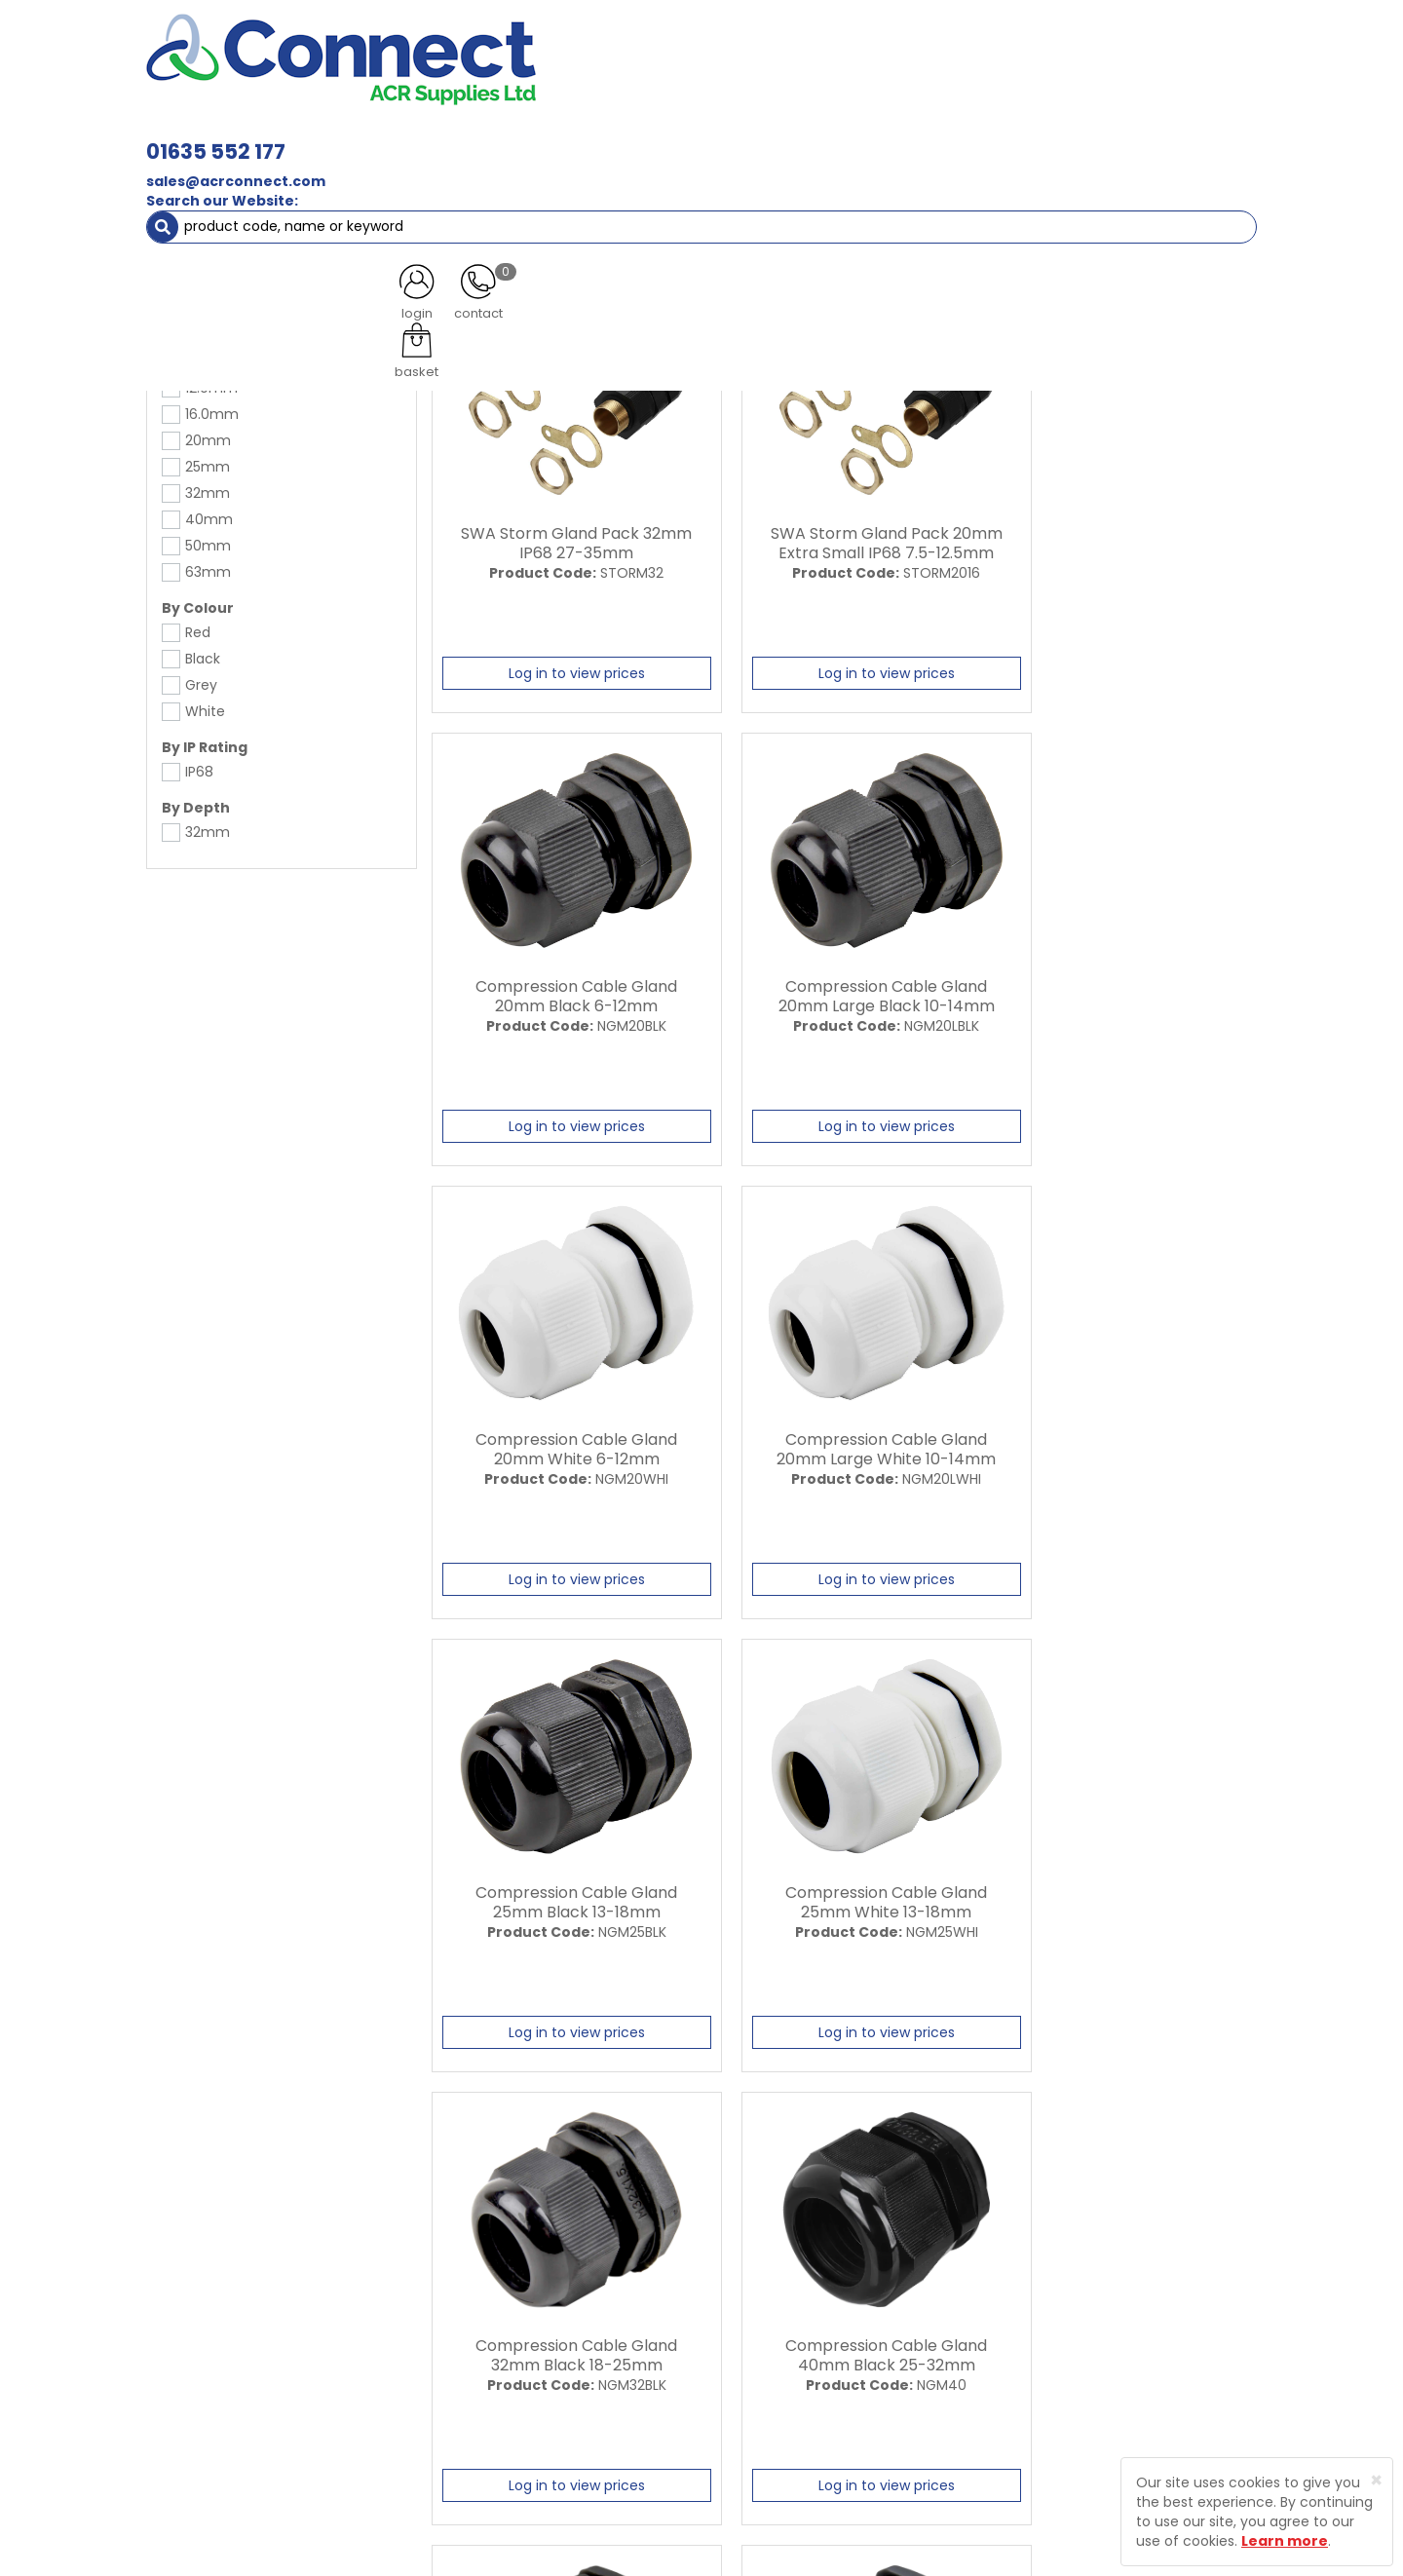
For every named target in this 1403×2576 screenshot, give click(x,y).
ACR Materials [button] (214, 136)
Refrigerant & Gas (571, 136)
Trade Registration (756, 2273)
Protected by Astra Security (991, 2293)
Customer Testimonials (568, 2341)
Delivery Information (763, 2307)
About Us (518, 2273)
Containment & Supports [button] (388, 136)
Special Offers (1192, 136)
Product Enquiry (541, 2409)
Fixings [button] (817, 136)
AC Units (1086, 136)
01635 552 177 (489, 46)
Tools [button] (1004, 136)
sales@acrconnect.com (509, 76)
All (1103, 2104)
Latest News (528, 2307)
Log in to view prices (562, 668)
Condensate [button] (710, 136)
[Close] (1376, 2480)
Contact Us (526, 2375)
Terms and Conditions (769, 2375)
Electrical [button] (912, 136)
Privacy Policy (739, 2341)
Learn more (1284, 2541)
